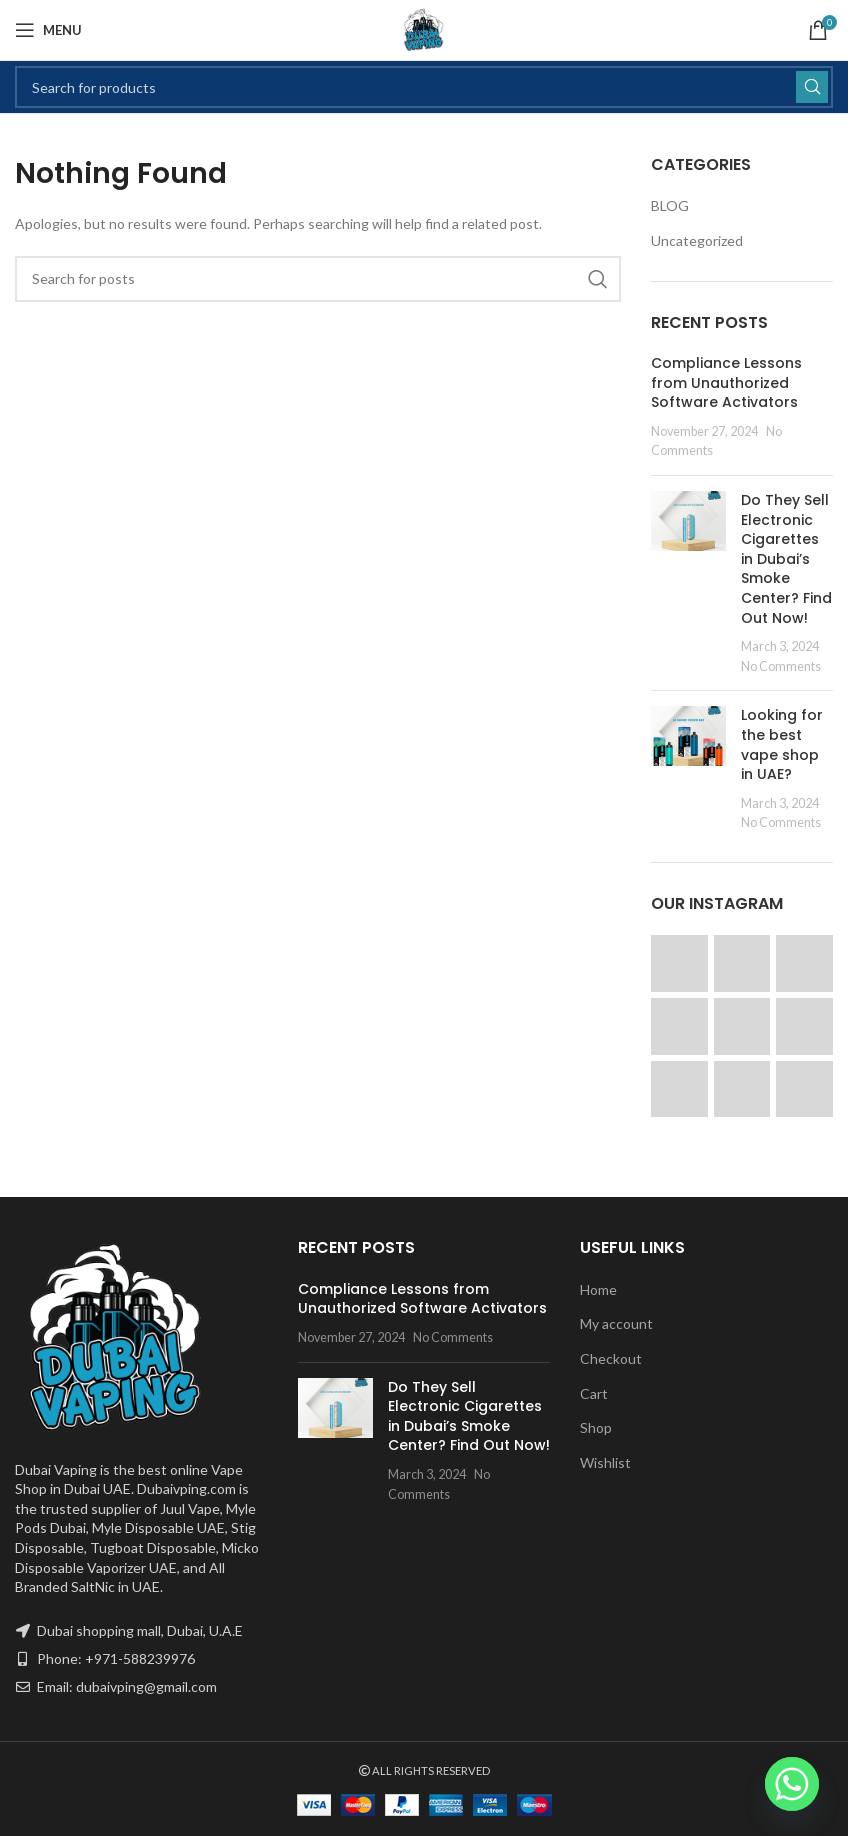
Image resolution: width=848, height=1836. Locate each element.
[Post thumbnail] (688, 583)
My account (616, 1323)
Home (598, 1289)
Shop (596, 1427)
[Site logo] (424, 28)
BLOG (670, 205)
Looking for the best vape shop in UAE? (782, 744)
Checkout (611, 1358)
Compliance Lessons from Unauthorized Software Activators (726, 382)
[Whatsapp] (792, 1784)
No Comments (781, 666)
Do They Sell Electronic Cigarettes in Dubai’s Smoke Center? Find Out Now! (786, 559)
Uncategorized (697, 240)
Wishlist (605, 1462)
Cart (594, 1393)
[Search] (424, 87)
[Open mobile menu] (48, 30)
